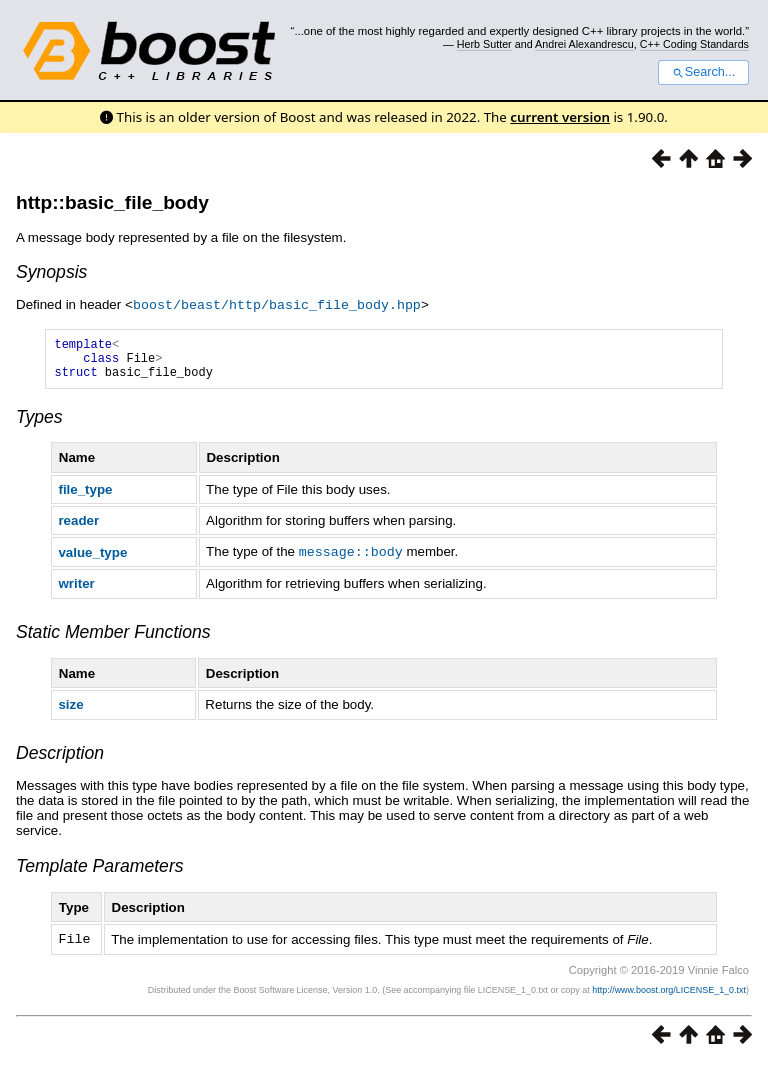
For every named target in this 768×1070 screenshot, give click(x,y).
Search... (703, 72)
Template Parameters (100, 873)
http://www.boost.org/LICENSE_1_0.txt (669, 996)
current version (560, 117)
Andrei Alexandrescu (584, 44)
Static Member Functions (113, 639)
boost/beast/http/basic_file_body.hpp (277, 304)
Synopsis (51, 272)
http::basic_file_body (112, 202)
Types (39, 425)
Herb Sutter (484, 44)
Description (60, 760)
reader (78, 528)
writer (76, 590)
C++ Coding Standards (694, 44)
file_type (85, 497)
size (70, 711)
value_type (92, 559)
